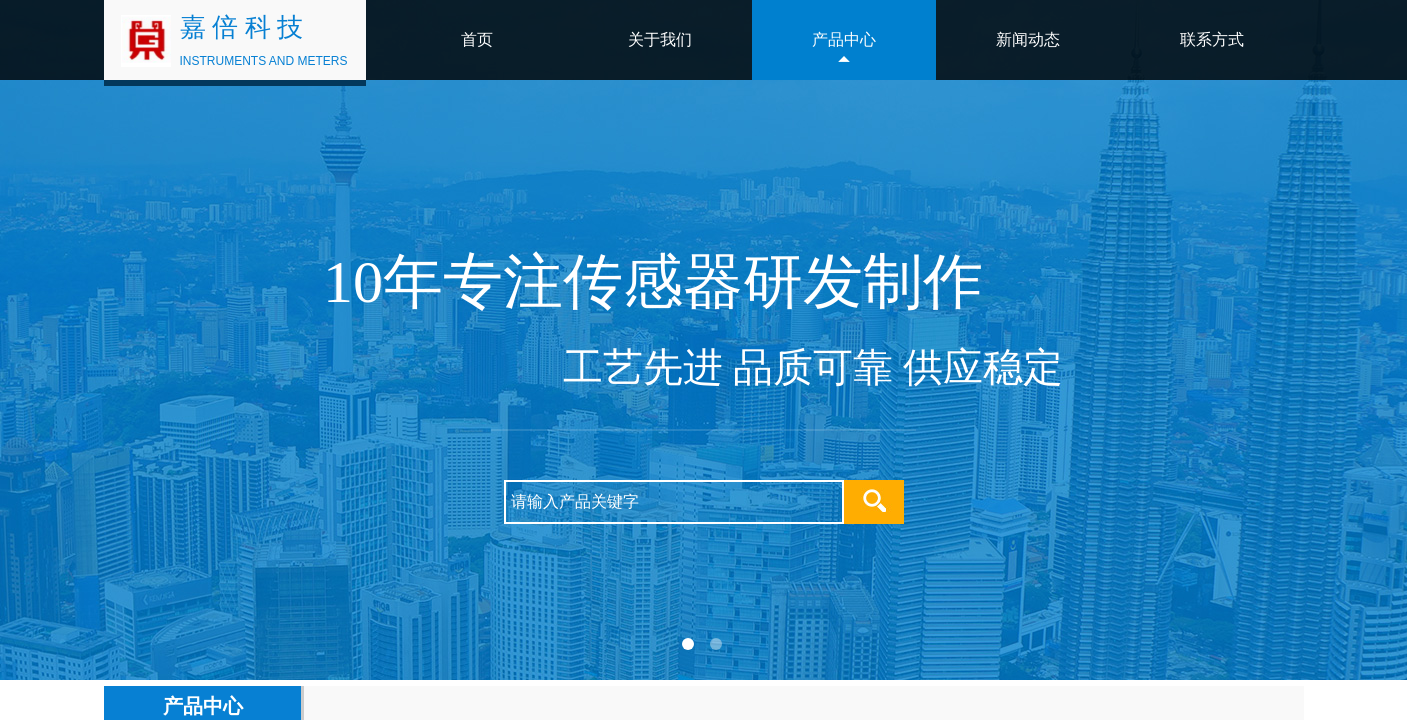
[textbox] (674, 502)
